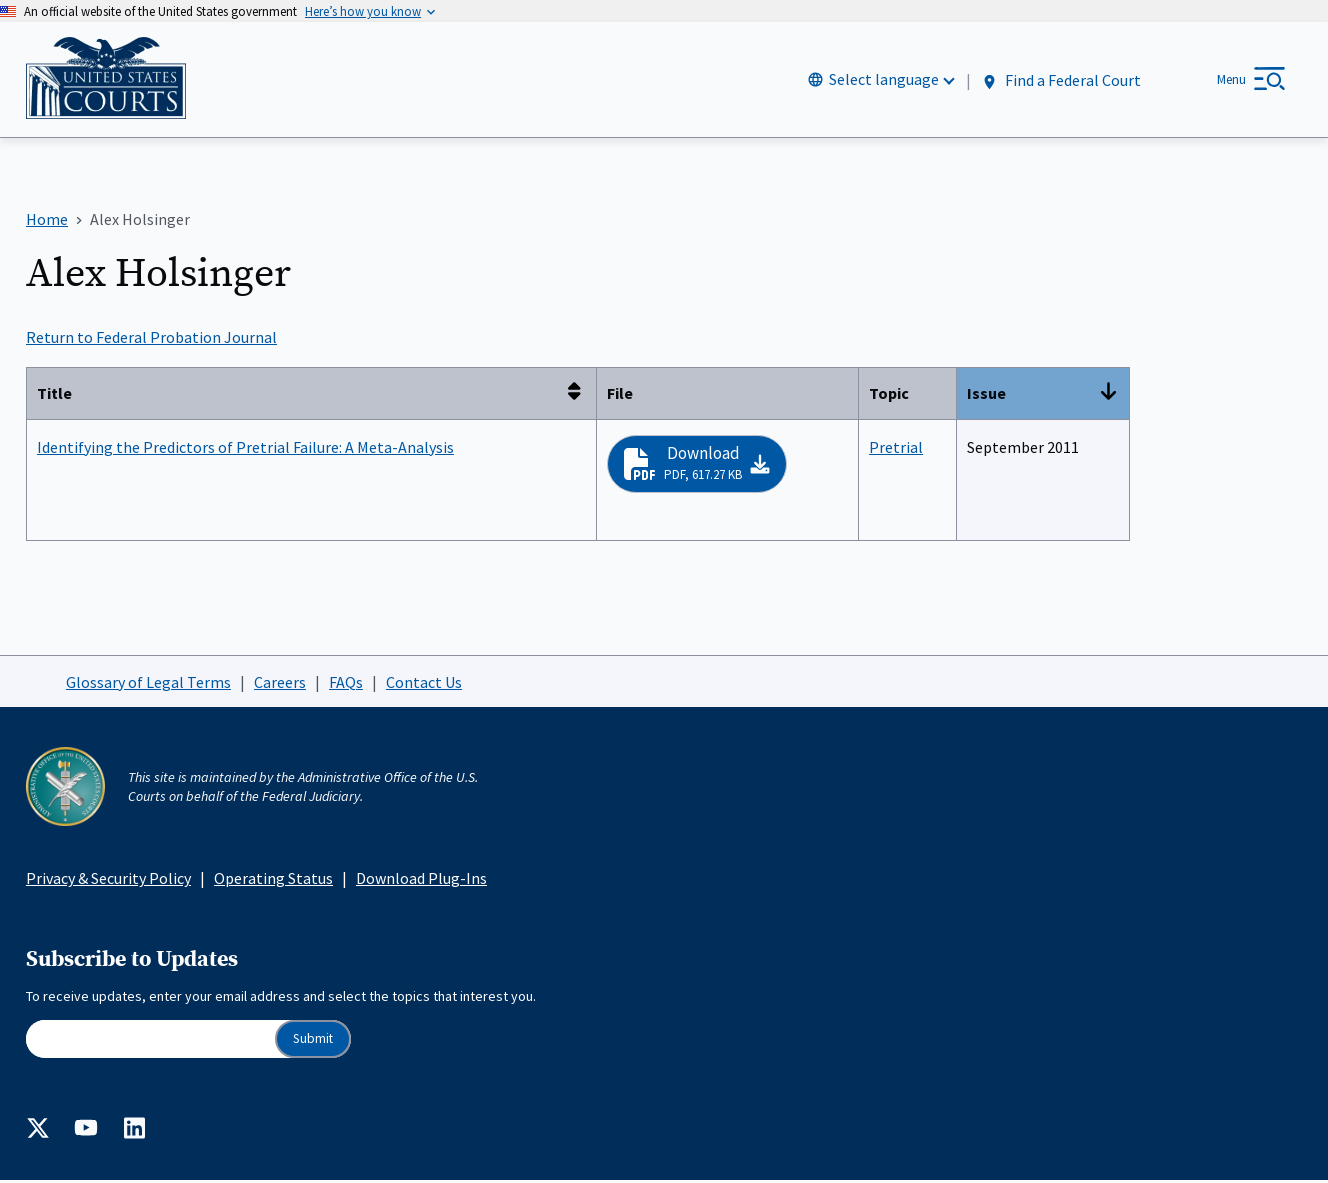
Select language (884, 81)
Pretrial (896, 449)
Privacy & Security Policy (108, 881)
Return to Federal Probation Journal (151, 340)
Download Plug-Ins (421, 881)
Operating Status (273, 881)
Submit (313, 1041)
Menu (1231, 80)
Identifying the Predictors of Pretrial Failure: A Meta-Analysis (245, 449)
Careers (280, 684)
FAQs (346, 684)
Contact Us (424, 684)
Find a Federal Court (1060, 81)
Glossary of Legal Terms (148, 684)
